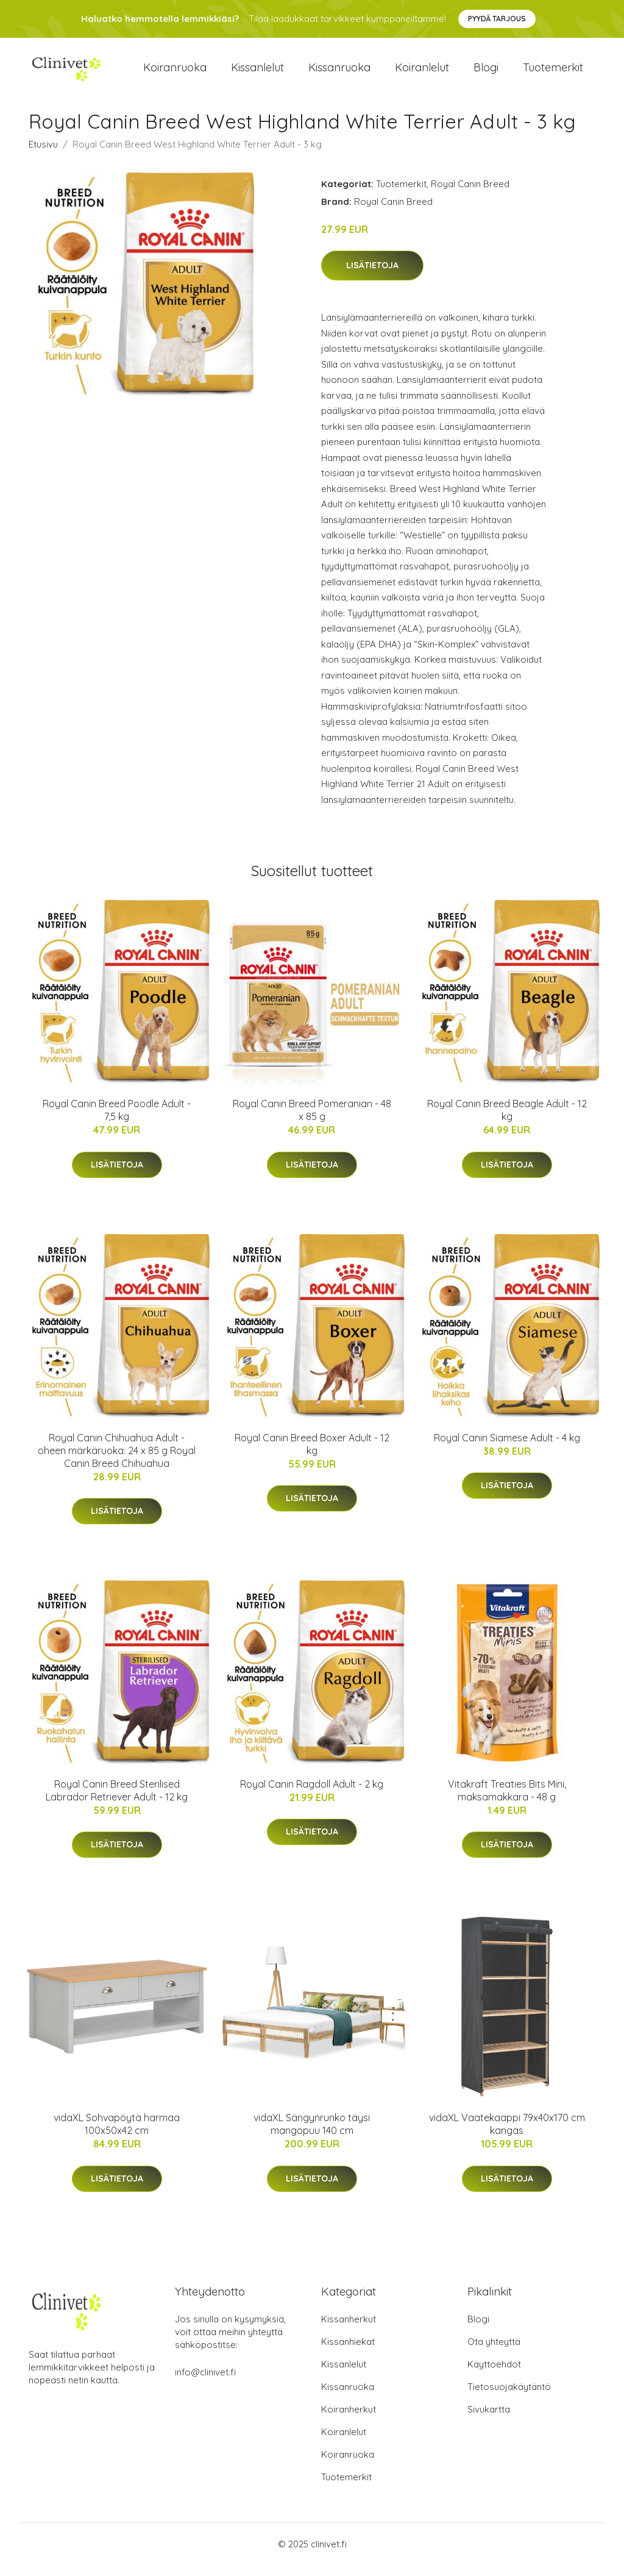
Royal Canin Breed (470, 194)
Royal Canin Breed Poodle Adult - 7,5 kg (117, 1120)
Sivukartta (488, 2420)
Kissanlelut (257, 73)
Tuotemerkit (553, 73)
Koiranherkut (348, 2420)
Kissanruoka (339, 73)
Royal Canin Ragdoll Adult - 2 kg (311, 1794)
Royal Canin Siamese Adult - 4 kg (507, 1448)
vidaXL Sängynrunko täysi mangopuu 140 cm (312, 2134)
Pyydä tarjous (497, 18)
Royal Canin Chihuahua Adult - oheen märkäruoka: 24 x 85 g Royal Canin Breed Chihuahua (117, 1461)
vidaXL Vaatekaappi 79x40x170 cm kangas (507, 2134)
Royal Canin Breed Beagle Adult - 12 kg (507, 1120)
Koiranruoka (175, 73)
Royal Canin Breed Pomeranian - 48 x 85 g (312, 1120)
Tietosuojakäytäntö (509, 2397)
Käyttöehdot (494, 2375)
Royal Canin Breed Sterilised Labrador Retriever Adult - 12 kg (117, 1800)
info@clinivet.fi (205, 2383)
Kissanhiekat (348, 2352)
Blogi (485, 73)
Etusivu (43, 154)
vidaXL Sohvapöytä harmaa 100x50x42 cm (117, 2134)
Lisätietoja (372, 276)
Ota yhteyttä (493, 2352)
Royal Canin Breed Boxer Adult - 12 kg (312, 1454)
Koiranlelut (422, 73)
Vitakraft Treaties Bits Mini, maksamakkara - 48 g (507, 1800)
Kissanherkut (348, 2330)
